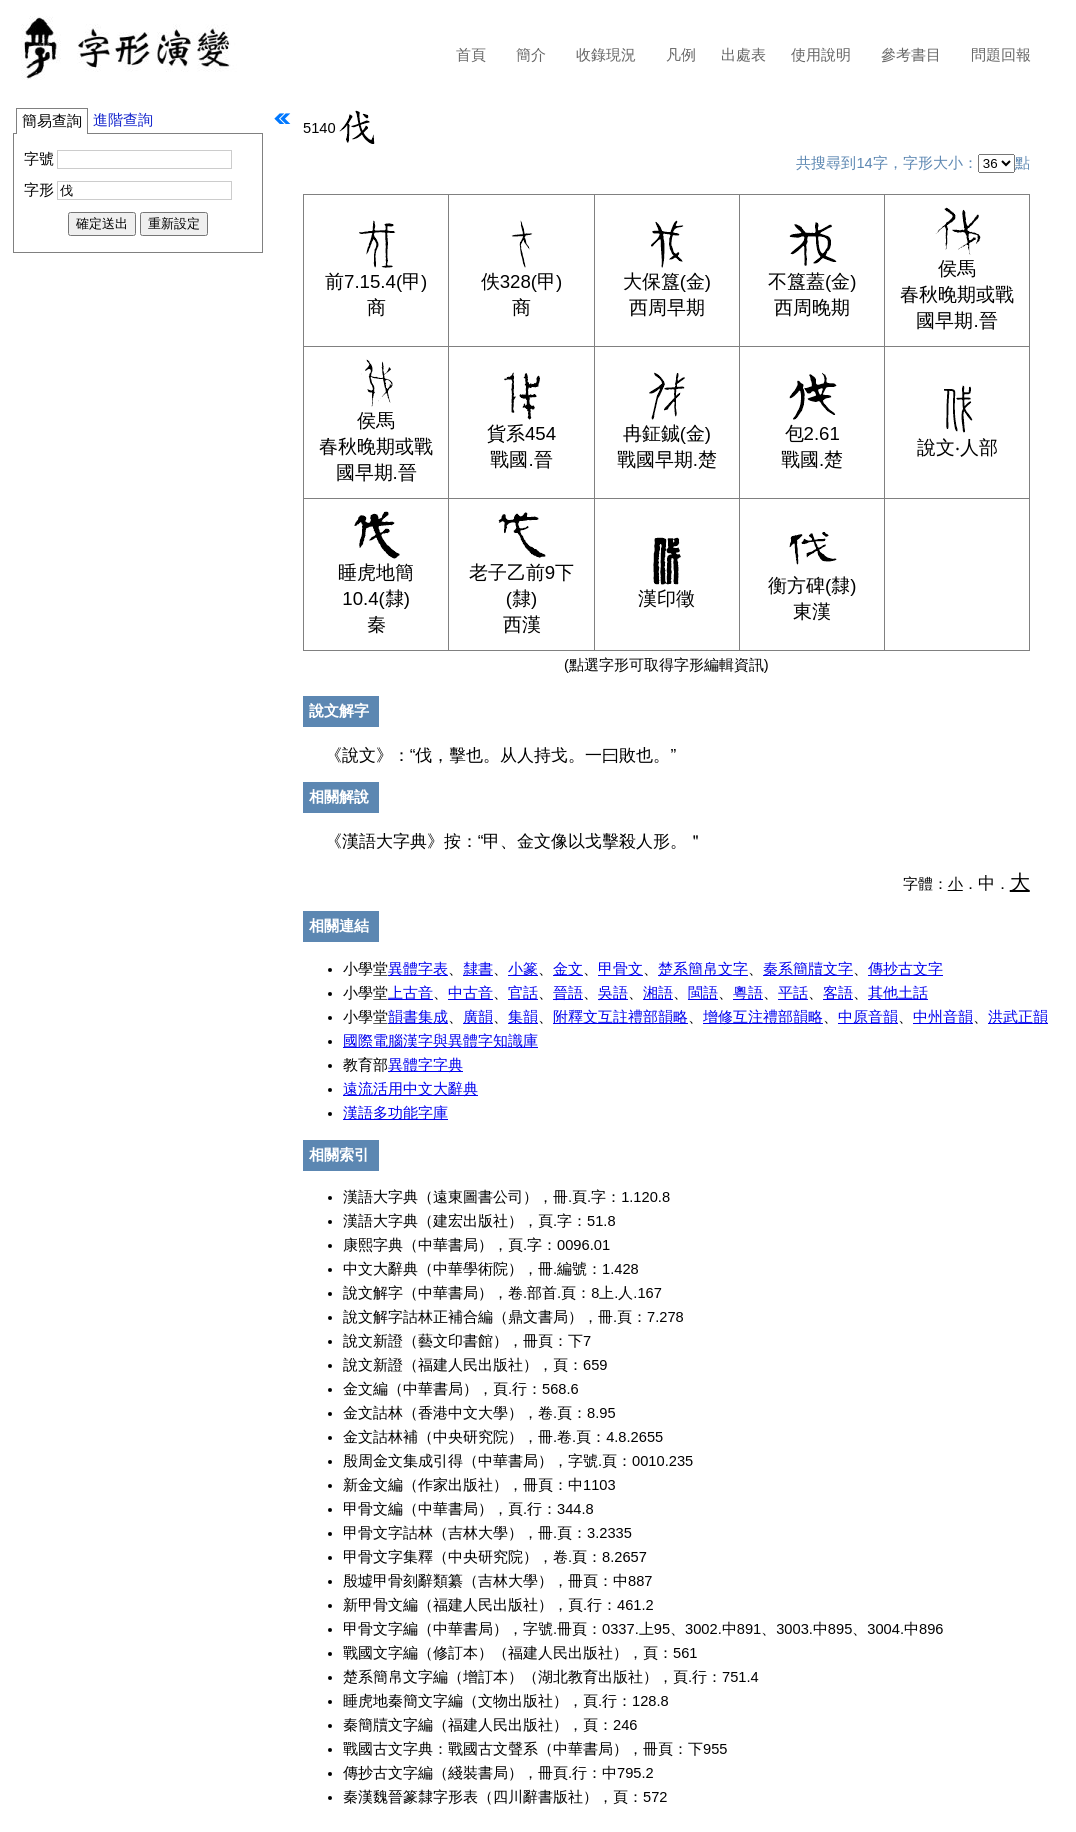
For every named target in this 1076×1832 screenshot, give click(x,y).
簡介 (531, 55)
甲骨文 (620, 969)
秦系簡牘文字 (808, 969)
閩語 (703, 993)
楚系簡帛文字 (703, 969)
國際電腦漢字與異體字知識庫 (440, 1041)
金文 (568, 969)
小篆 (523, 969)
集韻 (523, 1017)
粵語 (748, 993)
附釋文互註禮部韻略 (620, 1017)
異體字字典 (425, 1065)
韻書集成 (418, 1017)
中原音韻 (868, 1017)
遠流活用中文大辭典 (410, 1089)
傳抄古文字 (905, 969)
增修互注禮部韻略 (763, 1017)
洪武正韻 (1018, 1017)
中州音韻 (943, 1017)
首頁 (471, 55)
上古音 (410, 993)
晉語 (568, 993)
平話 (793, 993)
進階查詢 (123, 120)
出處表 (743, 55)
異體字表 (418, 969)
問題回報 (1001, 55)
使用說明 (821, 55)
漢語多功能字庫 (395, 1113)
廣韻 (478, 1017)
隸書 (478, 969)
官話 (523, 993)
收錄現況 (606, 55)
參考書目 (911, 55)
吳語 (613, 993)
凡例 (681, 55)
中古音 (470, 993)
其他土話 (898, 993)
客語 (838, 993)
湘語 (658, 993)
